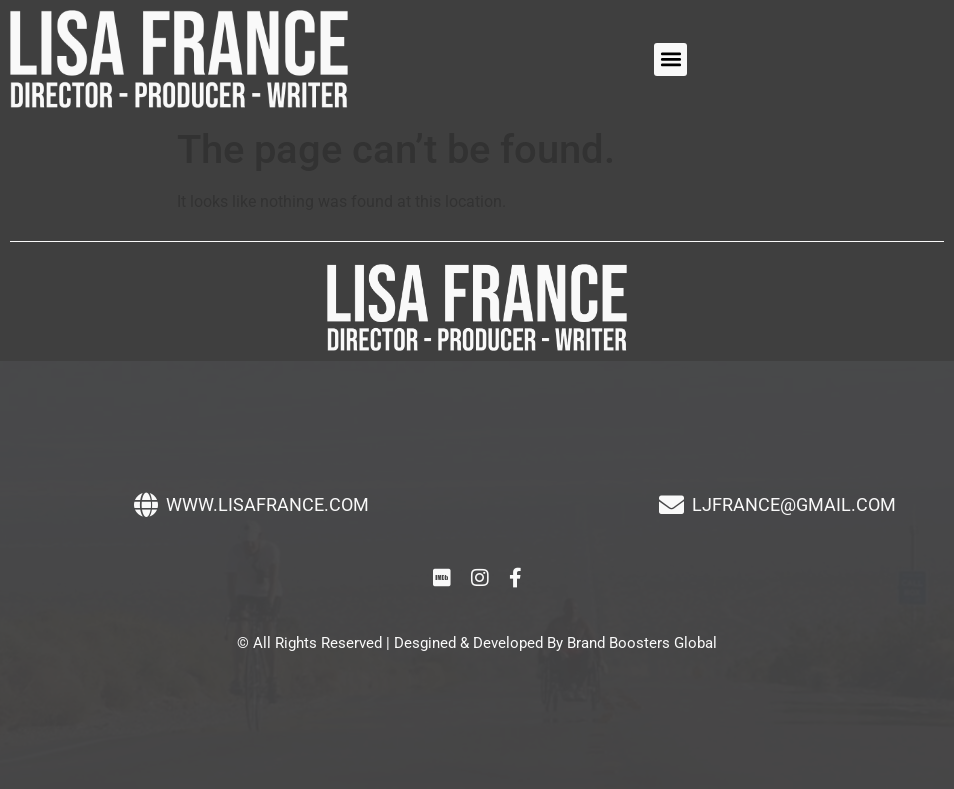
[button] (670, 59)
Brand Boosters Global (642, 643)
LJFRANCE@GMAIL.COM (794, 504)
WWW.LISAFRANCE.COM (267, 504)
